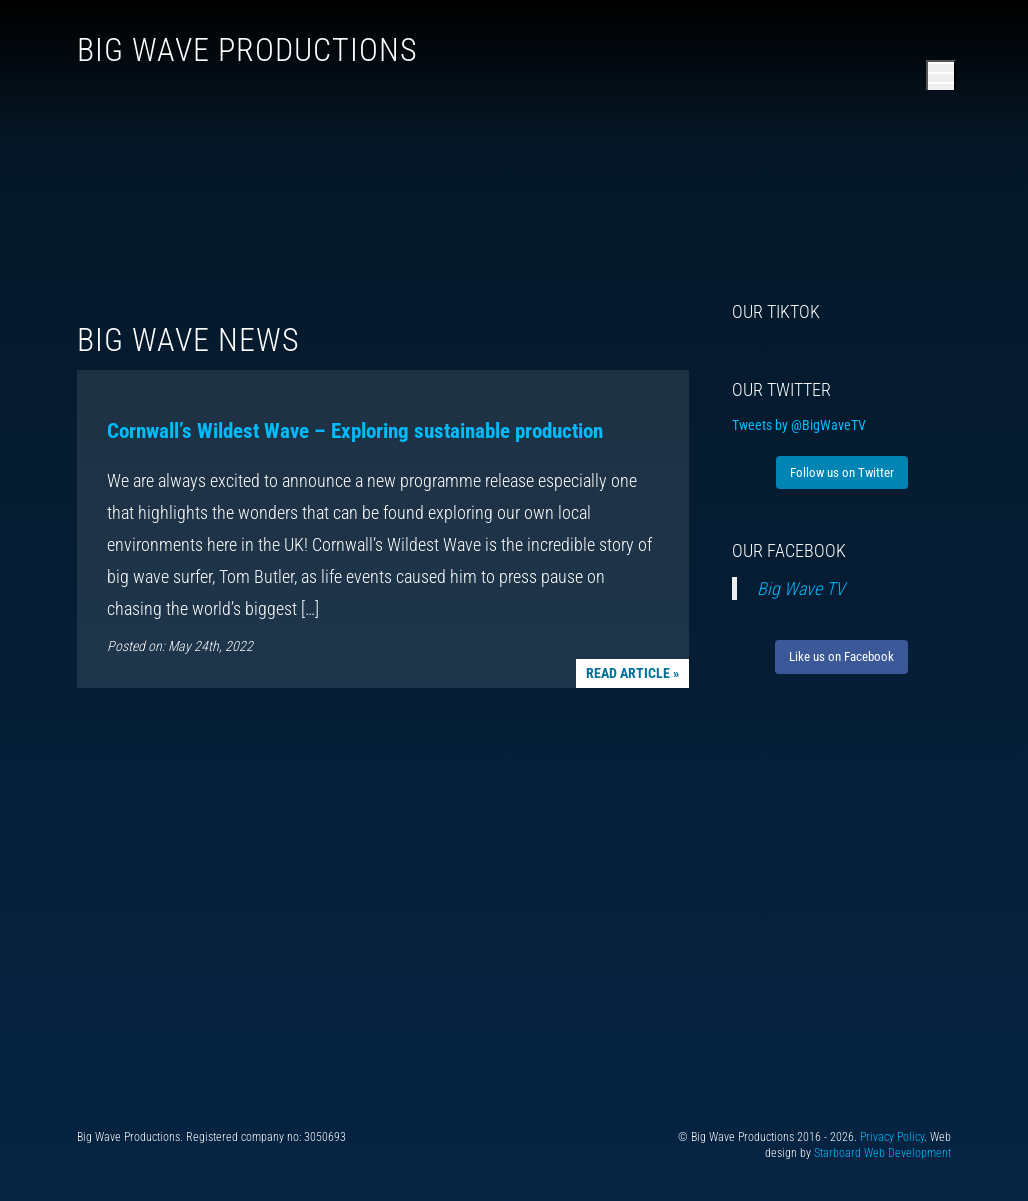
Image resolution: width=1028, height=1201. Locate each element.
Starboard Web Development (882, 1153)
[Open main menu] (941, 75)
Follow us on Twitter (842, 472)
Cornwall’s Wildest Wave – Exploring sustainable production (355, 431)
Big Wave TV (801, 588)
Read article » (632, 673)
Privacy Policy (892, 1137)
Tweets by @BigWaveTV (799, 425)
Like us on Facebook (841, 656)
